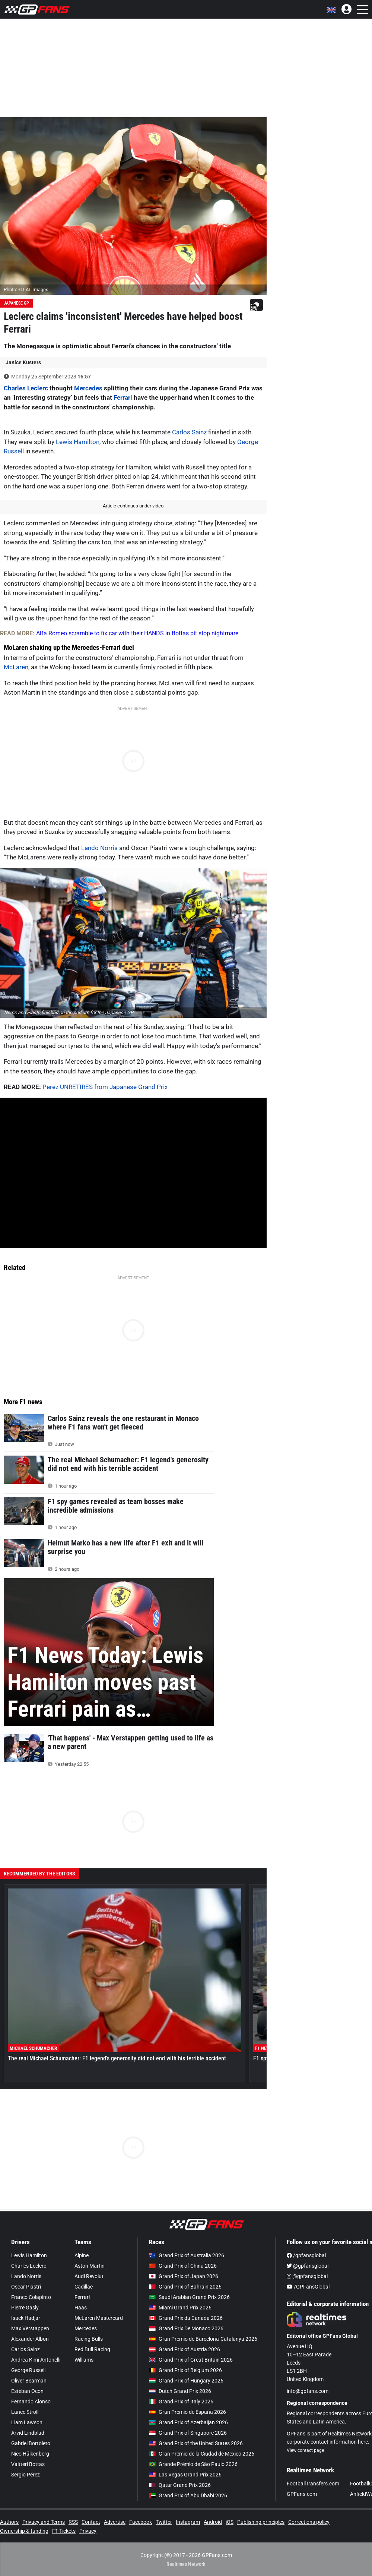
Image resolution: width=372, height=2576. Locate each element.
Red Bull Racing (92, 2349)
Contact (91, 2522)
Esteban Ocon (27, 2391)
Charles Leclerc (26, 388)
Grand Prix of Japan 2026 (183, 2276)
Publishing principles (260, 2522)
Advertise (114, 2522)
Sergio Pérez (25, 2475)
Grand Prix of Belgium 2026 (185, 2370)
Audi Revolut (89, 2276)
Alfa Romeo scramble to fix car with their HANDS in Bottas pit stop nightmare (137, 633)
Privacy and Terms (43, 2522)
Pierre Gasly (25, 2308)
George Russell (28, 2370)
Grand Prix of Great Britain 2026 (191, 2360)
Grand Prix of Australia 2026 (186, 2255)
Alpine (81, 2255)
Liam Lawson (26, 2422)
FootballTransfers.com (313, 2484)
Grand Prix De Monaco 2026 (186, 2328)
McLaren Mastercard (98, 2318)
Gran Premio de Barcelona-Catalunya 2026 (203, 2339)
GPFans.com (302, 2494)
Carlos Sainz (189, 432)
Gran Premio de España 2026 (187, 2412)
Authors (9, 2522)
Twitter (164, 2522)
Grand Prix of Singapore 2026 (188, 2433)
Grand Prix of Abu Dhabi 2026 (188, 2495)
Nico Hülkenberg (30, 2454)
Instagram (188, 2522)
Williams (83, 2360)
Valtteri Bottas (28, 2464)
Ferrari (123, 397)
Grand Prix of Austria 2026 (184, 2349)
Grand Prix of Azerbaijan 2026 (188, 2422)
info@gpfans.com (307, 2391)
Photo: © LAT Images (26, 289)
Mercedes (88, 388)
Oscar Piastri (26, 2287)
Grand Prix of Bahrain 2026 (185, 2287)
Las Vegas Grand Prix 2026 (185, 2475)
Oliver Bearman (29, 2381)
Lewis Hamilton (77, 442)
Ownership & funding (24, 2531)
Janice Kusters (23, 362)
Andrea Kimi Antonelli (35, 2360)
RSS (73, 2522)
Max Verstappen (30, 2328)
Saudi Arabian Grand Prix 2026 (189, 2297)
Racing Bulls (88, 2339)
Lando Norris (99, 848)
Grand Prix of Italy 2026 (181, 2401)
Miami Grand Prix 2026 (180, 2308)
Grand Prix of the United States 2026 (196, 2443)
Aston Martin (89, 2266)
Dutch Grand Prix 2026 (180, 2391)
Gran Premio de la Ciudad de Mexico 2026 (201, 2454)
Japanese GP (16, 303)
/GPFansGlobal (308, 2287)
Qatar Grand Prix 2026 (180, 2485)
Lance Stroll (24, 2412)
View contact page (305, 2450)
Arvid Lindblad (27, 2433)
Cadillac (83, 2287)
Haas (80, 2308)
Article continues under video (133, 506)
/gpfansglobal (306, 2255)
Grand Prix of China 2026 (183, 2266)
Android (213, 2522)
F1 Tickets (64, 2531)
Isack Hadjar (25, 2318)
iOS (229, 2522)
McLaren (16, 667)
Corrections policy (309, 2522)
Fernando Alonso (31, 2401)
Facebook (140, 2522)
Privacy (87, 2531)
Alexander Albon (30, 2339)
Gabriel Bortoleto (30, 2443)
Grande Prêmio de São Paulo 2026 (193, 2464)
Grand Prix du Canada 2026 (186, 2318)
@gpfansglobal (307, 2266)
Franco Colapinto (31, 2297)
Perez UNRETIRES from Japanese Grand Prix (105, 1087)
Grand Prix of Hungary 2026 (186, 2381)
